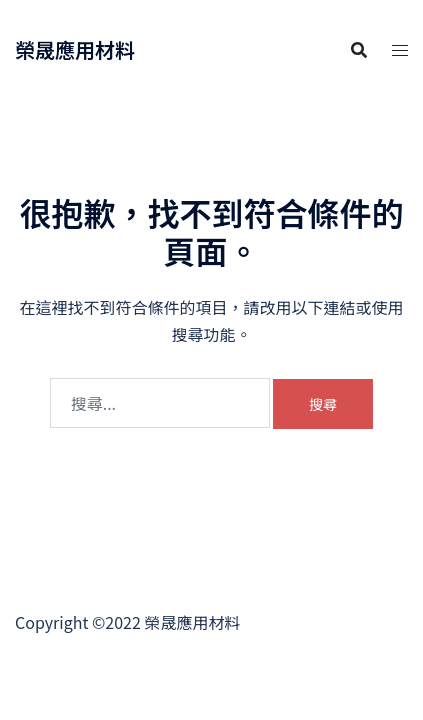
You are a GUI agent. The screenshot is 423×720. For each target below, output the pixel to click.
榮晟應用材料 (75, 49)
